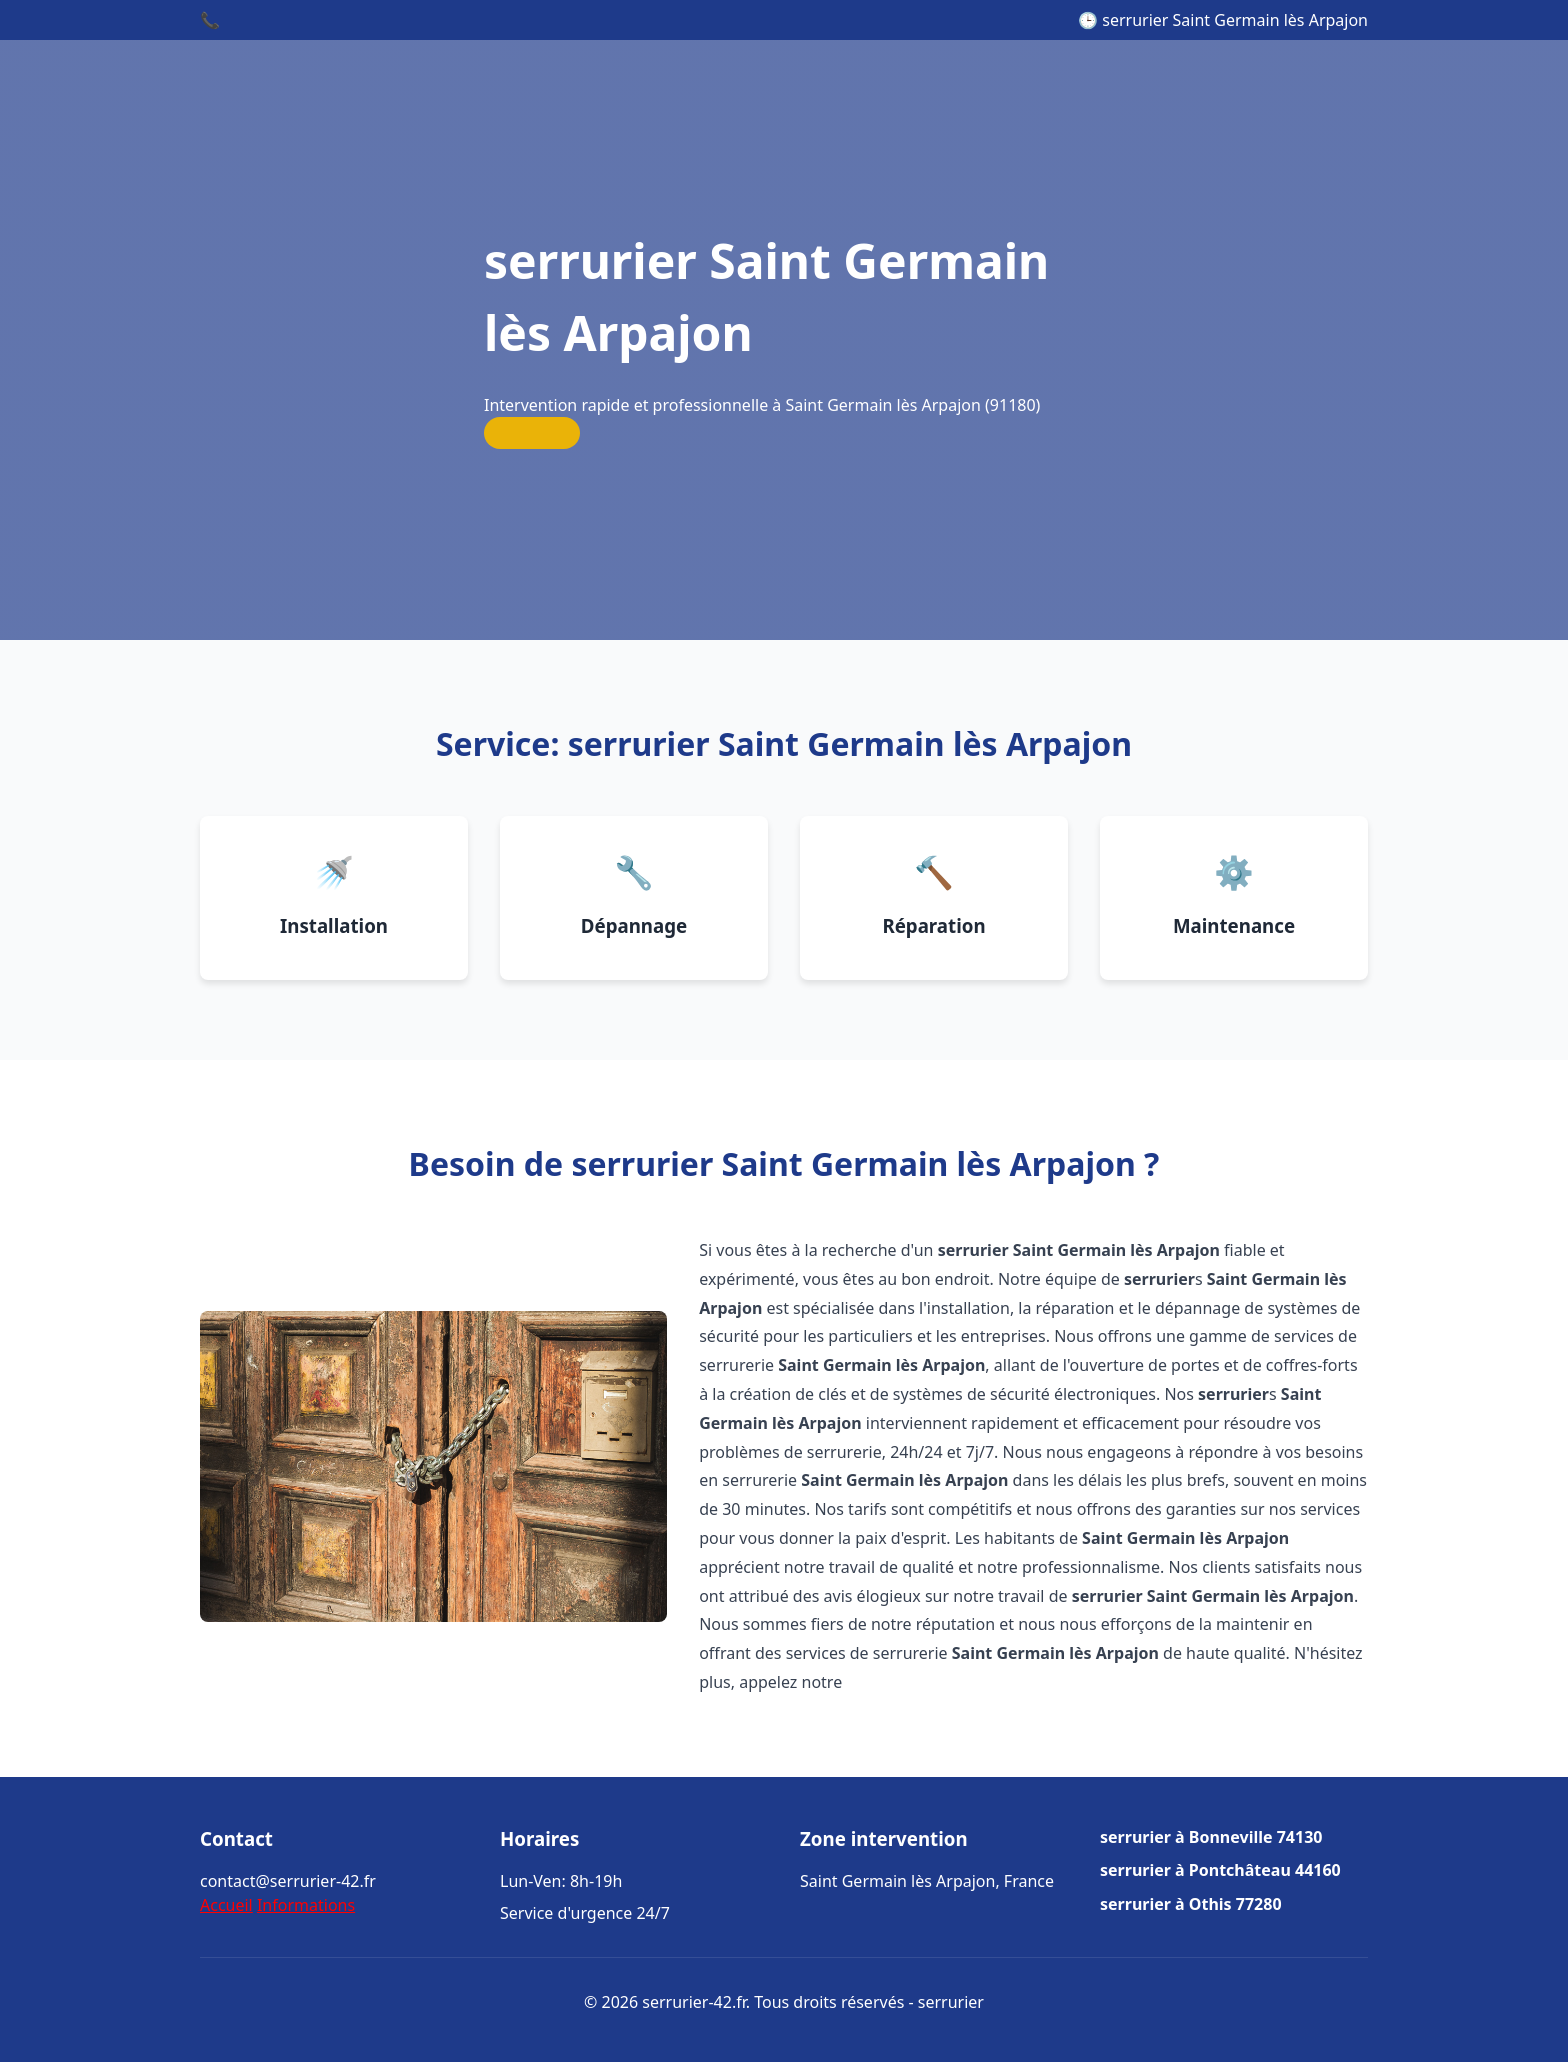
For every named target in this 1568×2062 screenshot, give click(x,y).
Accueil (226, 1905)
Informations (306, 1905)
